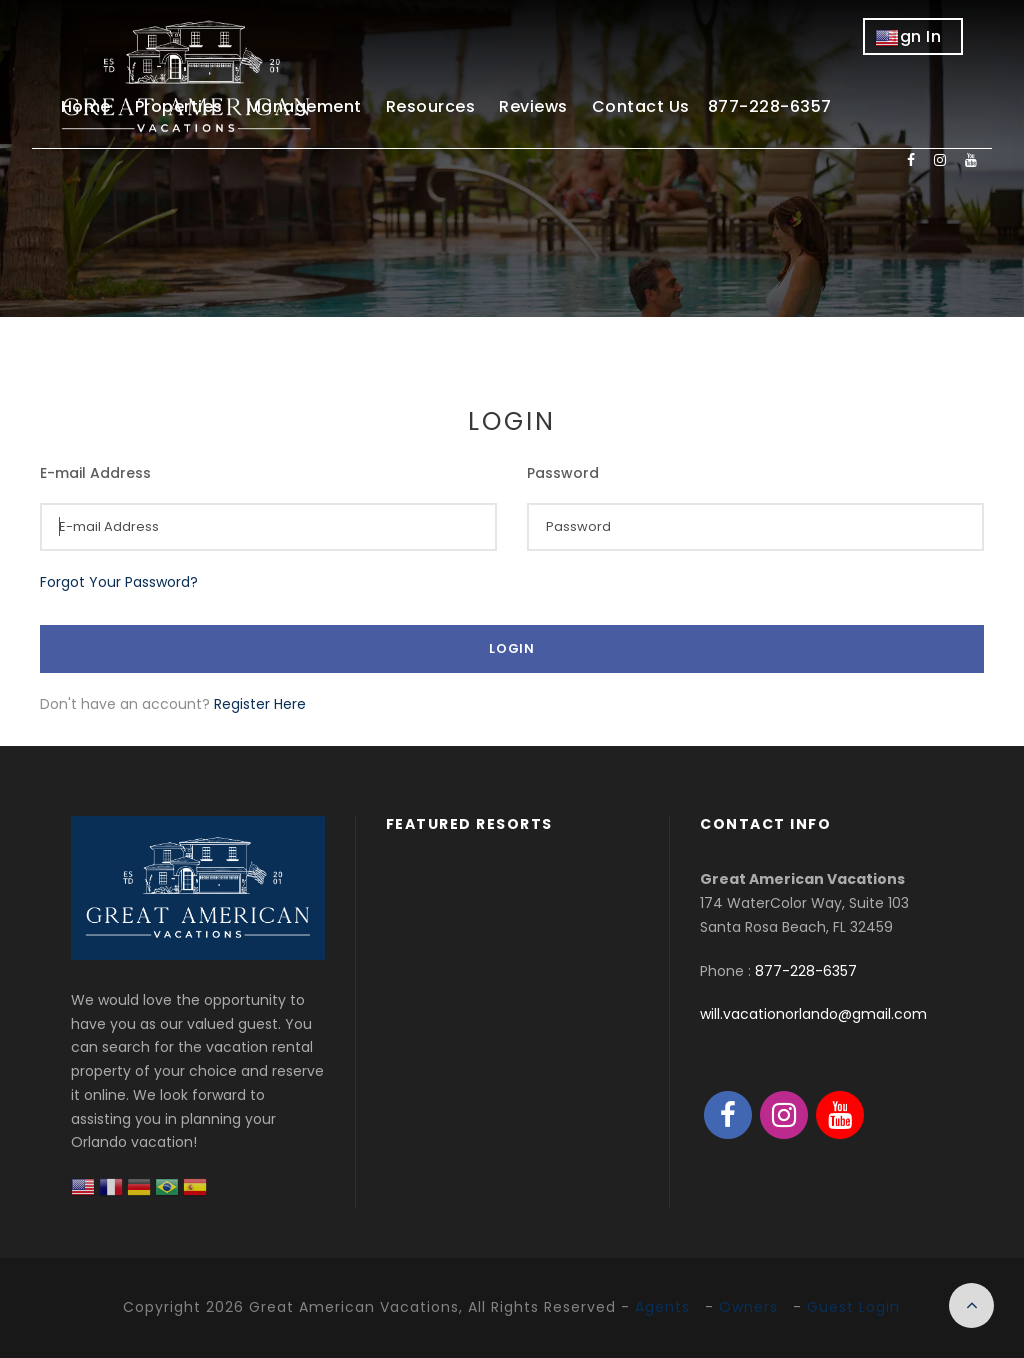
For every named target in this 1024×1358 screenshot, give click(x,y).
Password (563, 473)
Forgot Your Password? (119, 582)
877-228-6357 (806, 971)
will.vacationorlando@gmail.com (813, 1014)
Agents (662, 1307)
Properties (179, 106)
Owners (748, 1307)
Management (304, 106)
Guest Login (853, 1307)
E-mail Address (95, 473)
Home (86, 106)
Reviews (533, 106)
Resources (431, 106)
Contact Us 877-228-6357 (712, 106)
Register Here (260, 704)
